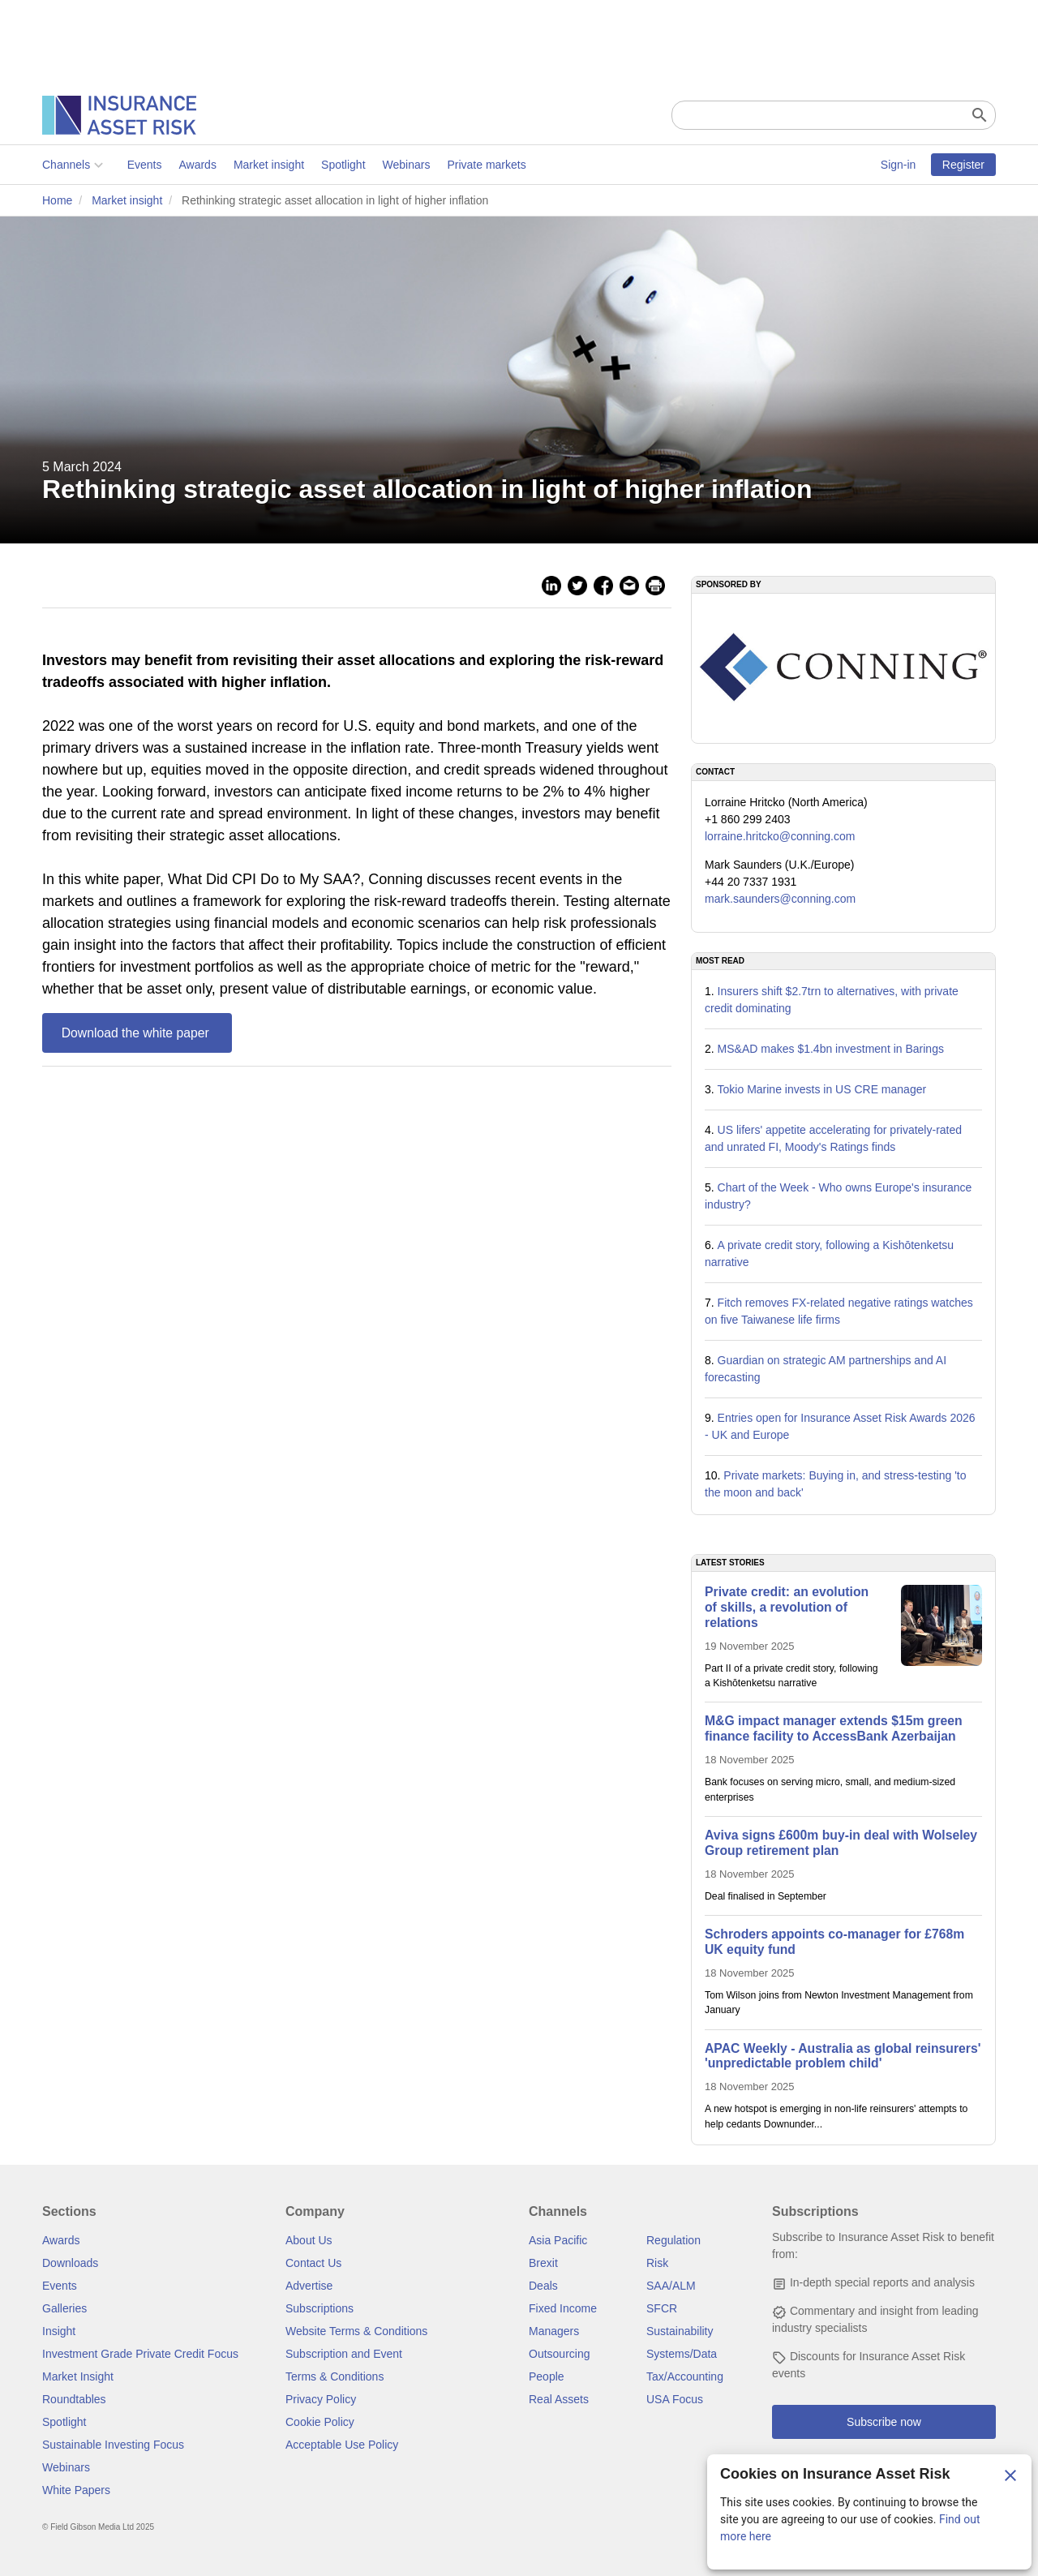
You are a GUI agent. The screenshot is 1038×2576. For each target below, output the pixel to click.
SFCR (661, 2308)
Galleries (64, 2308)
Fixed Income (563, 2308)
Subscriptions (319, 2308)
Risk (657, 2262)
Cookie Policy (319, 2421)
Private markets (486, 164)
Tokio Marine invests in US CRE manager (822, 1089)
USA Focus (674, 2399)
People (546, 2376)
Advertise (308, 2285)
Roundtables (74, 2399)
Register (963, 164)
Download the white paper (137, 1033)
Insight (58, 2331)
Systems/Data (681, 2353)
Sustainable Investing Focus (113, 2444)
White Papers (76, 2490)
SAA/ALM (671, 2285)
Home (57, 200)
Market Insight (78, 2376)
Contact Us (313, 2262)
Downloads (70, 2262)
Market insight (269, 164)
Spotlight (343, 164)
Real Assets (559, 2399)
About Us (308, 2240)
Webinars (407, 164)
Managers (554, 2331)
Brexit (543, 2262)
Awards (197, 164)
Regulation (673, 2240)
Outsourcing (559, 2353)
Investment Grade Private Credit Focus (140, 2353)
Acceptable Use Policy (341, 2444)
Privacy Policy (320, 2399)
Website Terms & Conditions (356, 2331)
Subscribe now (884, 2421)
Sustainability (680, 2331)
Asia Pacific (558, 2240)
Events (144, 164)
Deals (543, 2285)
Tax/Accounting (684, 2376)
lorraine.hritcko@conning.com (780, 836)
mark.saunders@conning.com (780, 898)
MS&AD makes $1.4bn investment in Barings (831, 1048)
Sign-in (898, 164)
